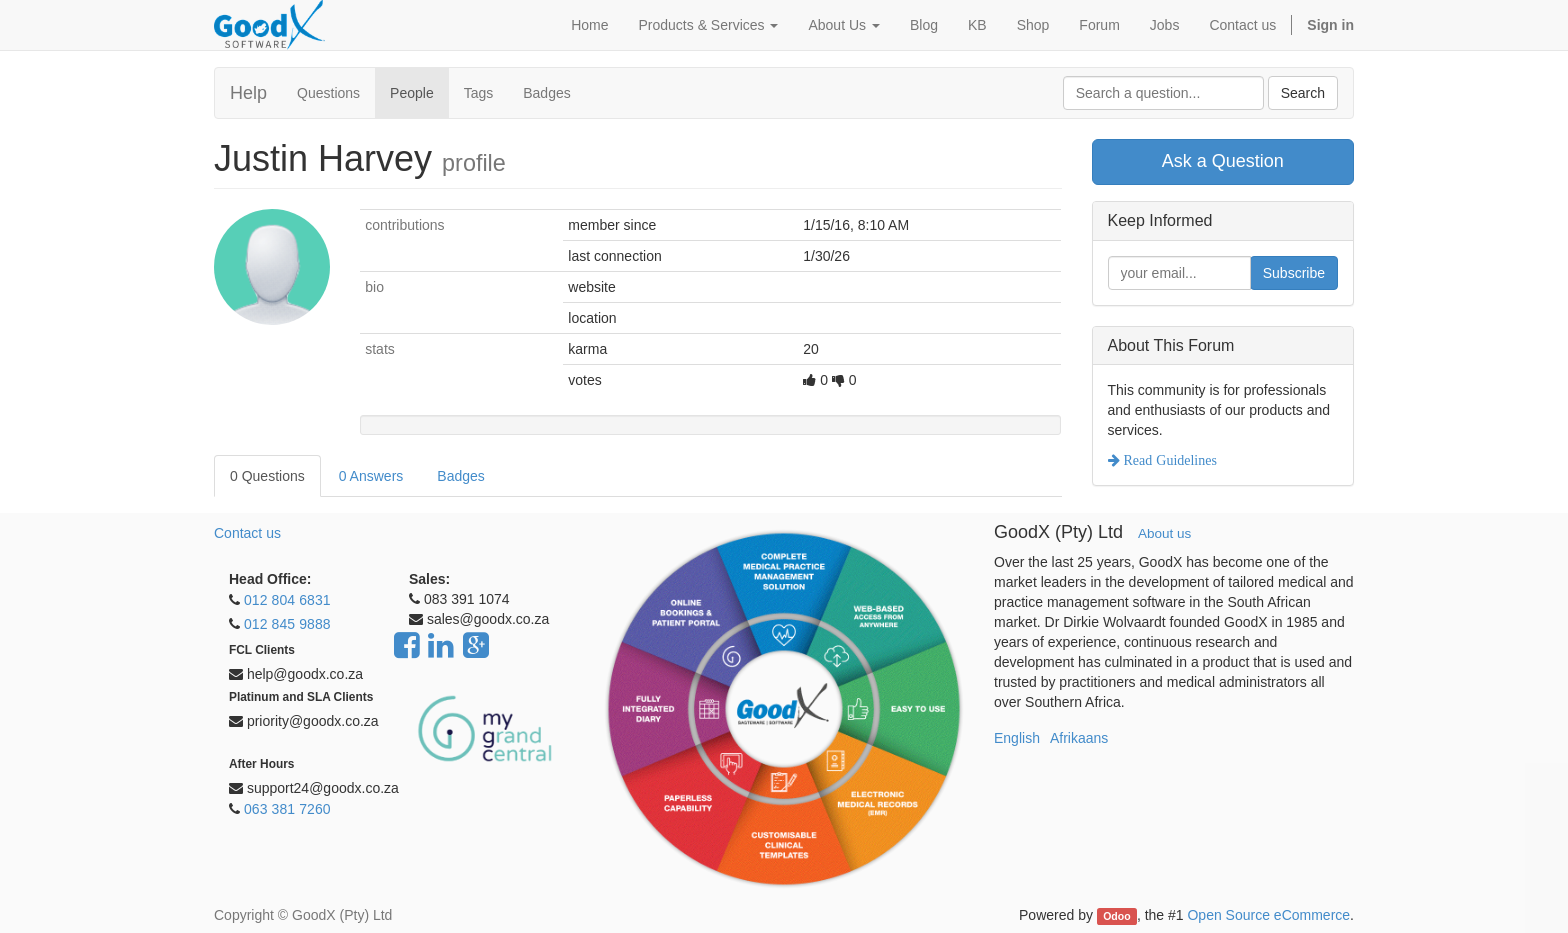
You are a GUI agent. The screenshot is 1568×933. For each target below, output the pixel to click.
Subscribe (1294, 273)
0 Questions (267, 476)
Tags (479, 93)
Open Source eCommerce (1268, 915)
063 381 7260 (287, 809)
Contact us (247, 533)
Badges (546, 93)
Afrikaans (1079, 738)
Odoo (1116, 916)
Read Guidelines (1168, 460)
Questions (328, 93)
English (1017, 738)
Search (1303, 93)
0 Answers (371, 476)
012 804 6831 (287, 600)
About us (1164, 533)
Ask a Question (1223, 161)
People (412, 93)
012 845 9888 (287, 624)
